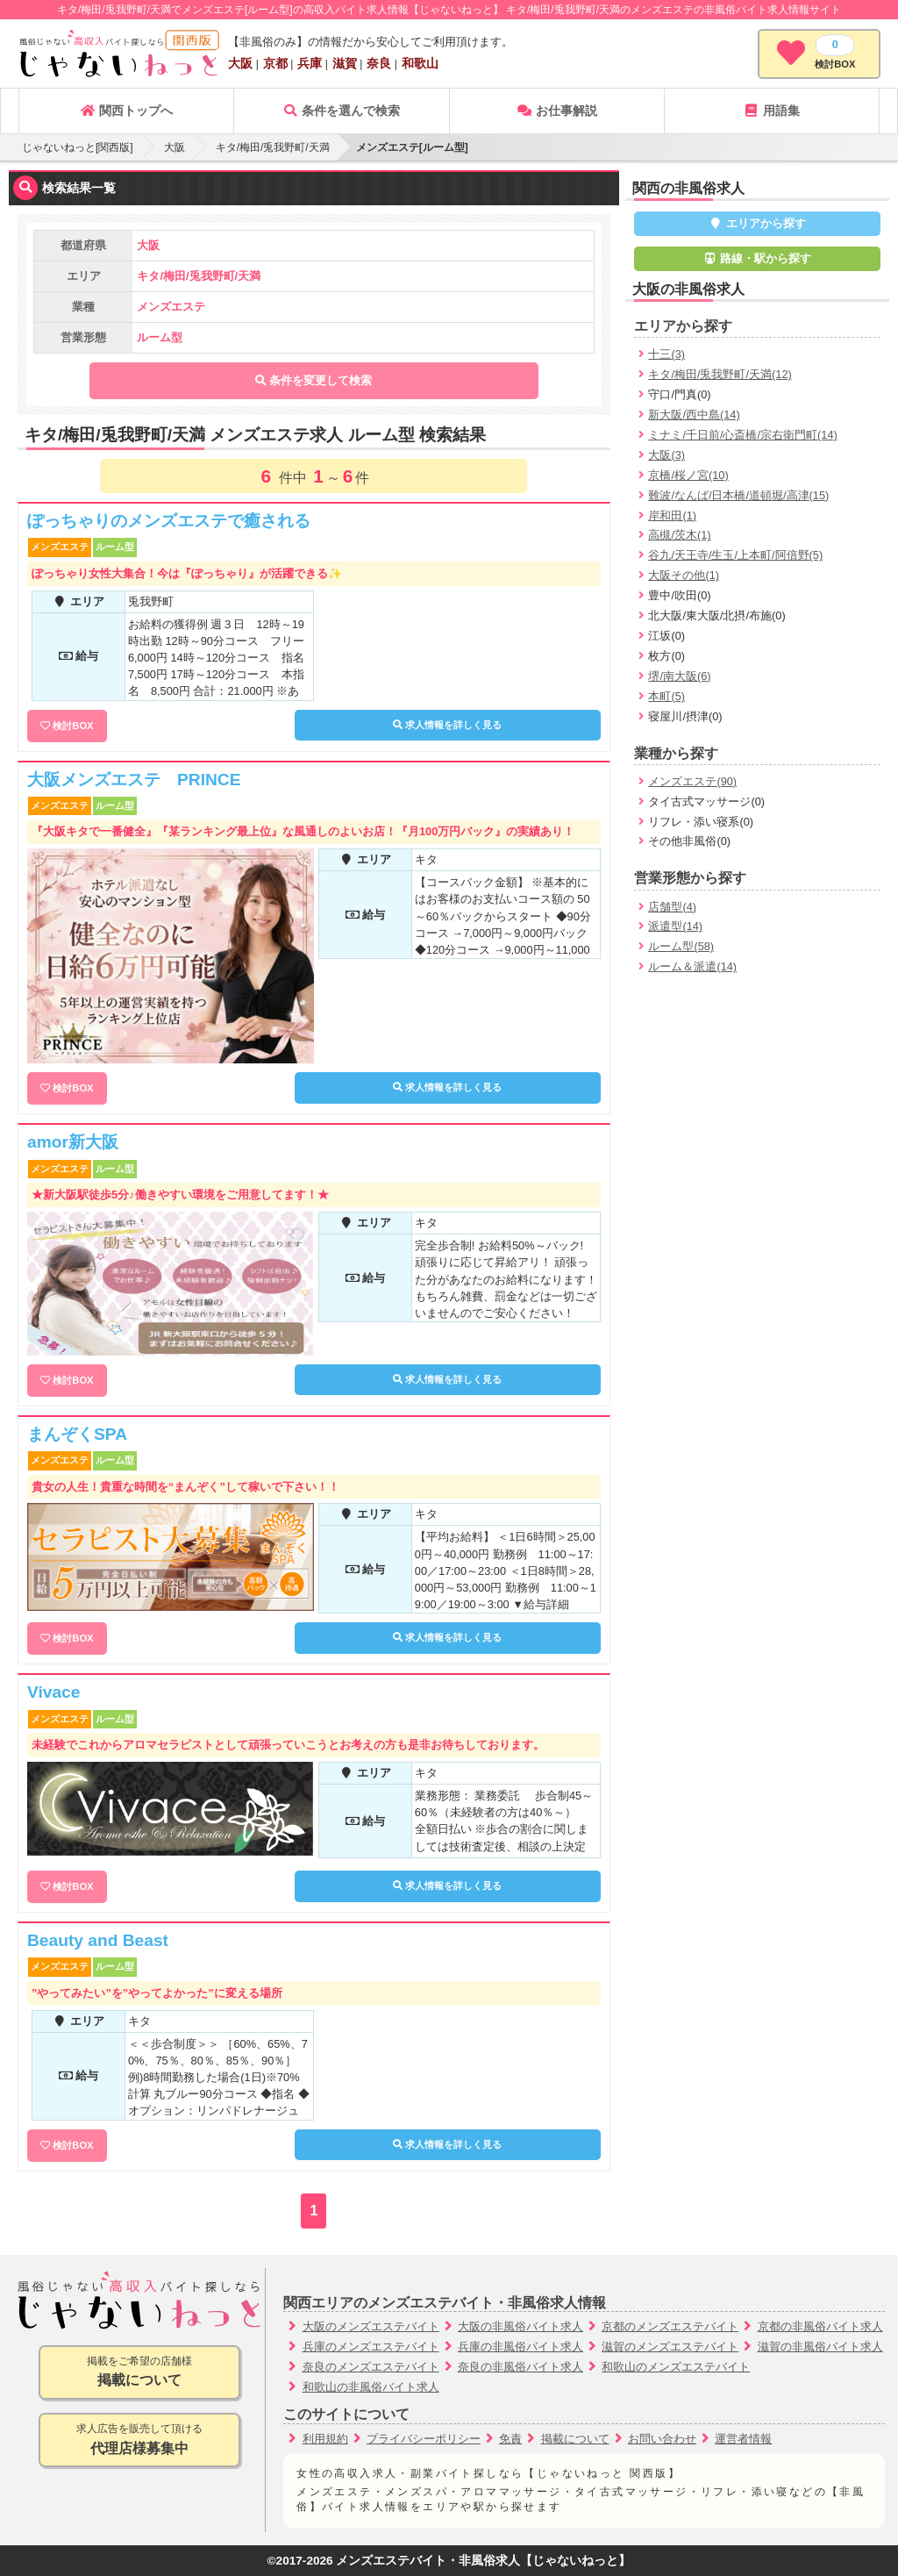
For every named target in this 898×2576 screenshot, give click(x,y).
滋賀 (344, 63)
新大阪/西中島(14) (693, 414)
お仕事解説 (557, 111)
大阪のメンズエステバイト (371, 2326)
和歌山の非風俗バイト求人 (371, 2387)
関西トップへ (126, 111)
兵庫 (309, 63)
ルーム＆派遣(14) (692, 966)
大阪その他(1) (683, 575)
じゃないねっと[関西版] (77, 147)
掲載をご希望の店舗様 (139, 2373)
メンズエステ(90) (692, 781)
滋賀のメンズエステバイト (670, 2346)
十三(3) (666, 354)
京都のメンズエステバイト (670, 2326)
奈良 (379, 63)
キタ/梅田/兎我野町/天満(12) (719, 374)
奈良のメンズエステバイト (371, 2366)
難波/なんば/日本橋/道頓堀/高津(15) (738, 495)
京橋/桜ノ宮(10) (688, 475)
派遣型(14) (675, 926)
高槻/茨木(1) (679, 534)
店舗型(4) (672, 906)
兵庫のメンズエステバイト (371, 2346)
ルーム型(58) (681, 946)
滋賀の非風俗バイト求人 (820, 2346)
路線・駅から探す (757, 258)
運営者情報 (743, 2438)
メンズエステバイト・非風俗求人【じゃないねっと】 (483, 2560)
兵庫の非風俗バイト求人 (520, 2346)
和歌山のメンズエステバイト (676, 2366)
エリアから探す (757, 223)
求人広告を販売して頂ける (139, 2440)
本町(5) (666, 696)
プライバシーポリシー (424, 2438)
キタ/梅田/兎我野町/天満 (273, 147)
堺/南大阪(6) (679, 676)
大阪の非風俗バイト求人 (520, 2326)
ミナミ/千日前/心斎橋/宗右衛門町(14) (742, 434)
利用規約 (325, 2438)
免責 (510, 2438)
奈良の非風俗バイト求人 (520, 2366)
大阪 (240, 63)
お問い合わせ (662, 2438)
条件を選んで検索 (341, 111)
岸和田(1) (672, 515)
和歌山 (420, 63)
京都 (275, 63)
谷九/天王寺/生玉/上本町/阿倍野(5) (735, 555)
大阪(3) (666, 455)
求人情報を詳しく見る (447, 724)
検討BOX (73, 725)
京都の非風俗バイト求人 (820, 2326)
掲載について (575, 2438)
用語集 (772, 111)
